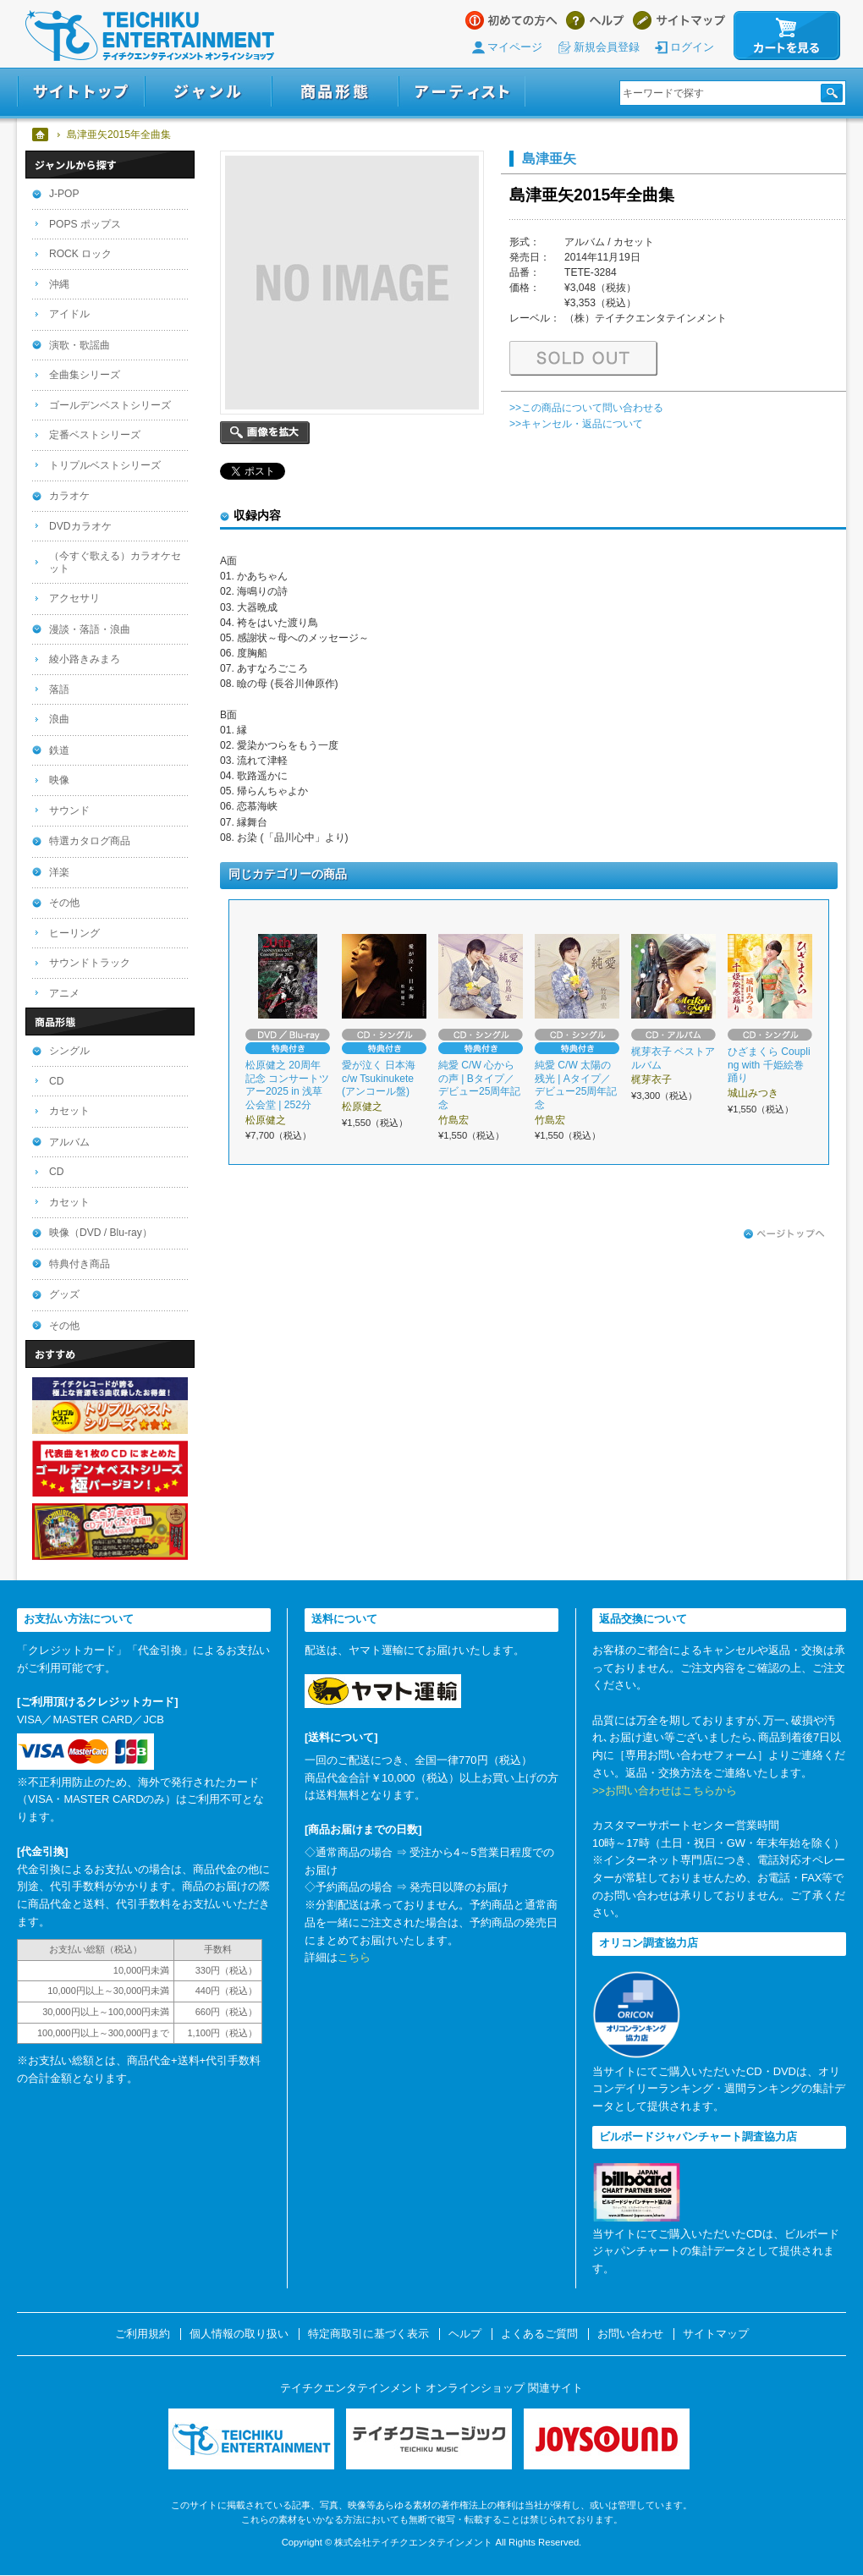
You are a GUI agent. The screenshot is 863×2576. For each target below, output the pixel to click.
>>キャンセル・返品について (576, 424)
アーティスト (462, 92)
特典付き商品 (79, 1264)
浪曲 (59, 719)
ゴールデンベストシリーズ (110, 405)
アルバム (69, 1142)
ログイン (692, 47)
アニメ (64, 993)
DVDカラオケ (80, 526)
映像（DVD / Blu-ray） (100, 1233)
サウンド (69, 810)
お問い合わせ (630, 2334)
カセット (69, 1111)
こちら (354, 1957)
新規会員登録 (607, 47)
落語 (59, 689)
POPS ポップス (85, 224)
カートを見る (787, 35)
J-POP (64, 194)
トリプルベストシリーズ (105, 465)
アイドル (69, 314)
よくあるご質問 (539, 2334)
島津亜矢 (549, 158)
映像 (59, 780)
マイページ (514, 47)
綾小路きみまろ (84, 659)
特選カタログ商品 (89, 841)
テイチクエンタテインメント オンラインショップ (149, 35)
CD (56, 1081)
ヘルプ (595, 20)
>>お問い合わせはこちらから (664, 1790)
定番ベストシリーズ (94, 435)
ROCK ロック (80, 254)
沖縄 (59, 284)
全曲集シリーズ (84, 375)
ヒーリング (74, 933)
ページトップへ (784, 1234)
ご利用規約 (142, 2334)
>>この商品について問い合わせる (586, 408)
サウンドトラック (89, 963)
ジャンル (208, 92)
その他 (64, 903)
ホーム (41, 134)
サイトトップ (81, 92)
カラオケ (69, 496)
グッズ (64, 1294)
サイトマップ (679, 20)
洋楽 (59, 872)
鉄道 (59, 750)
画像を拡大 (265, 432)
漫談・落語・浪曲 (89, 629)
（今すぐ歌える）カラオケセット (115, 562)
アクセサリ (74, 598)
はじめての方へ (511, 20)
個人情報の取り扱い (239, 2334)
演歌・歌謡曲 (79, 345)
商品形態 (335, 92)
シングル (69, 1051)
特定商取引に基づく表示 (368, 2334)
